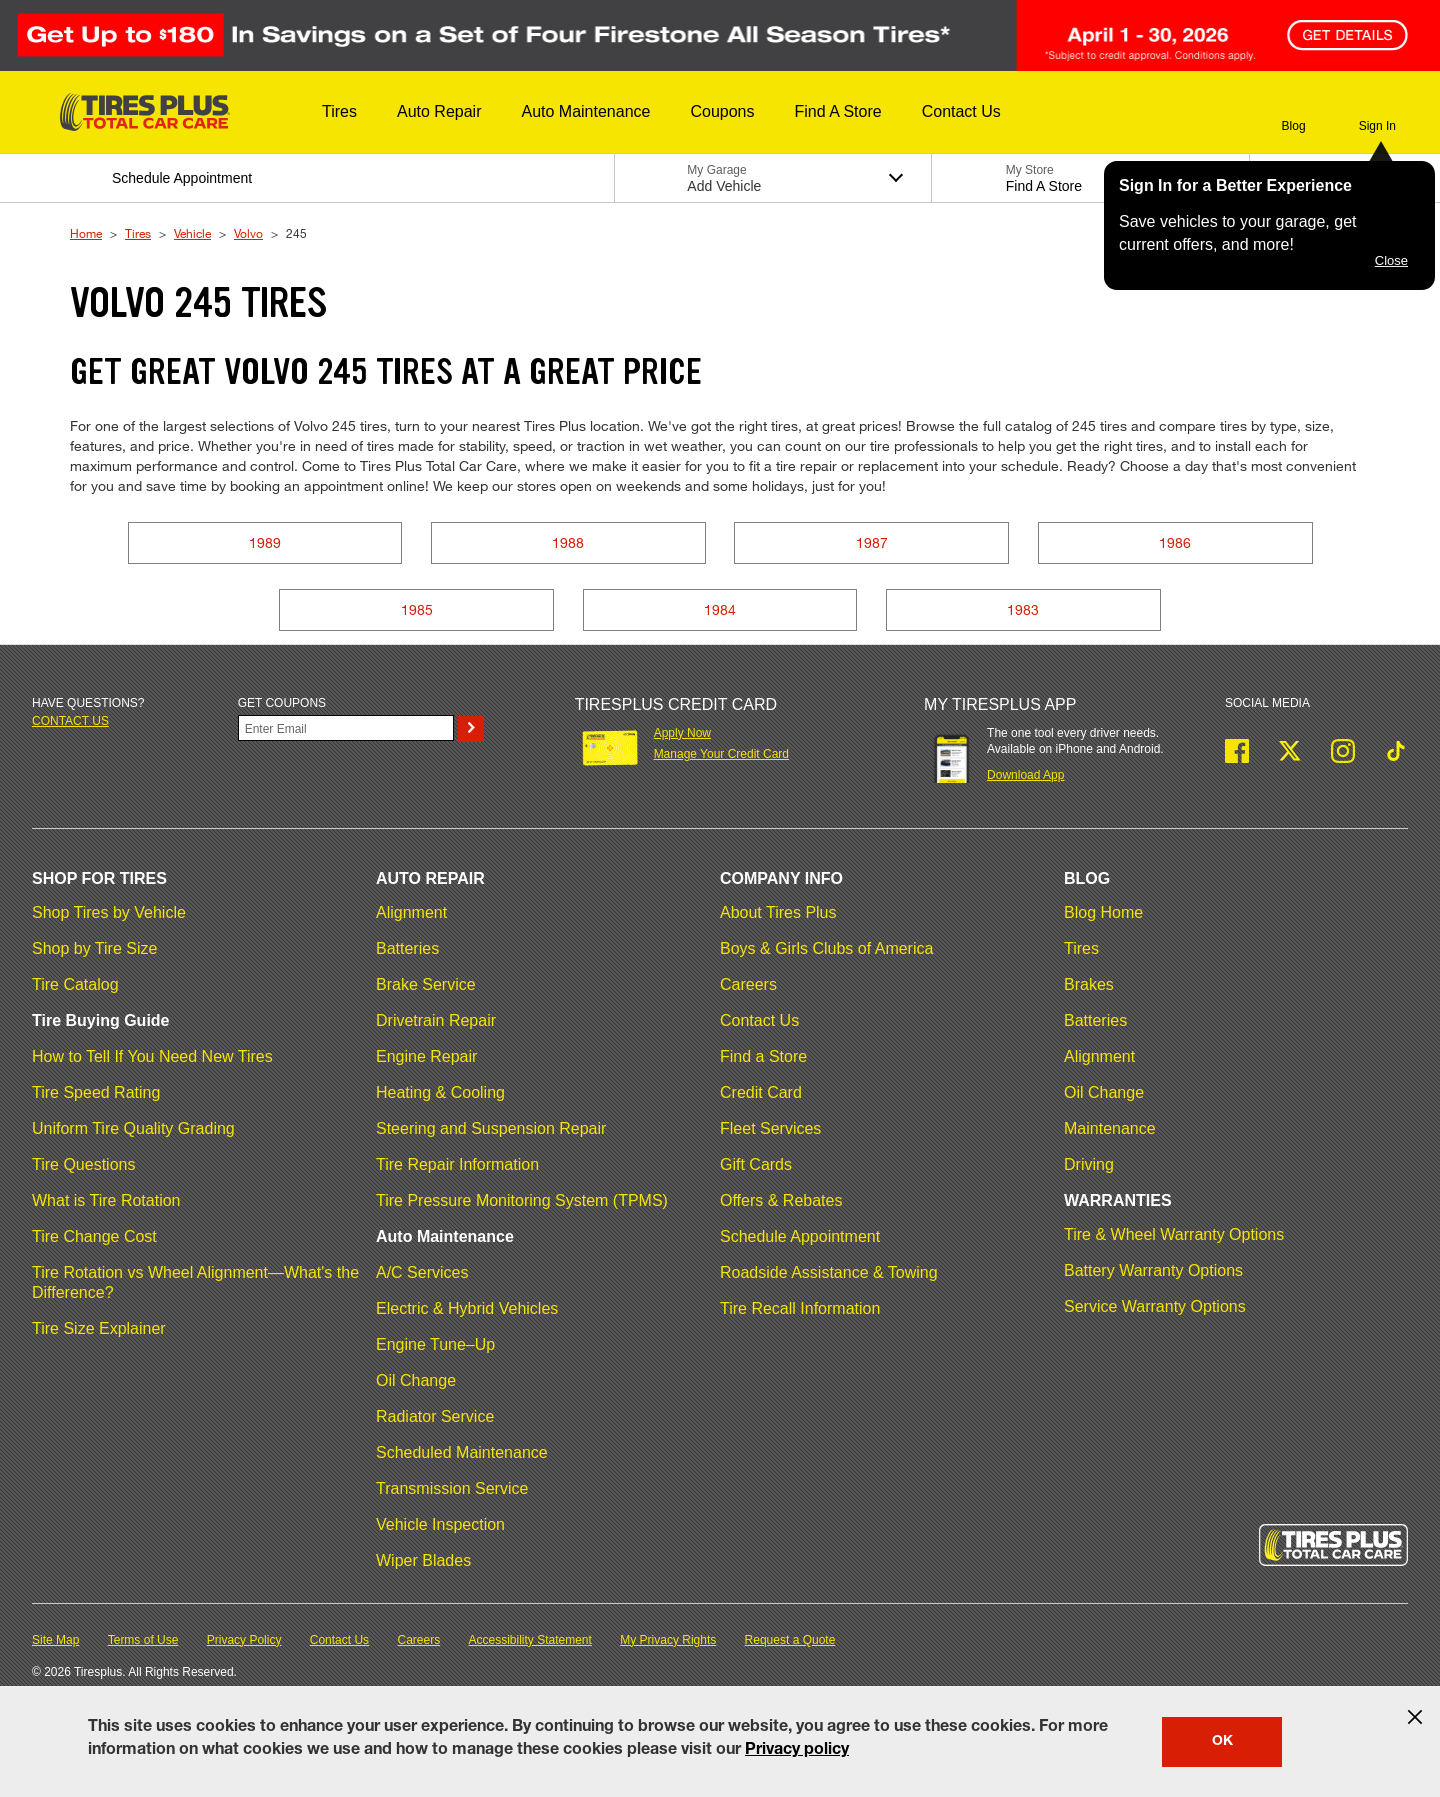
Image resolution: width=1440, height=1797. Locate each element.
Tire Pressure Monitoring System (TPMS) (522, 1200)
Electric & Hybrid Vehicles (467, 1308)
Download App (1025, 775)
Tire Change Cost (94, 1236)
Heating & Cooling (440, 1092)
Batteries (407, 948)
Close (1391, 260)
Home (86, 233)
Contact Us (759, 1020)
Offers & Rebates (781, 1200)
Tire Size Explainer (99, 1328)
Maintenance (1110, 1128)
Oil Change (416, 1380)
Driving (1089, 1164)
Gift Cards (756, 1164)
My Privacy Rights (668, 1640)
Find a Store (763, 1056)
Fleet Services (770, 1128)
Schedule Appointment (800, 1236)
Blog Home (1103, 912)
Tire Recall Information (800, 1308)
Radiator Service (435, 1416)
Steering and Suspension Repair (491, 1128)
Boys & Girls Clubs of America (826, 948)
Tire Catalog (75, 984)
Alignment (411, 912)
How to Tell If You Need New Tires (152, 1056)
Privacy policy (797, 1751)
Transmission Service (452, 1488)
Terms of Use (143, 1640)
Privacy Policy (244, 1640)
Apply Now (682, 733)
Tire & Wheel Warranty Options (1174, 1234)
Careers (748, 984)
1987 (872, 542)
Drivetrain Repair (436, 1020)
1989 (265, 542)
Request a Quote (790, 1640)
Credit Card (761, 1092)
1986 (1175, 542)
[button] (339, 112)
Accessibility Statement (530, 1640)
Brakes (1089, 984)
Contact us (70, 721)
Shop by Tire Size (94, 948)
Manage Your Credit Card (721, 754)
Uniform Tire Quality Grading (133, 1128)
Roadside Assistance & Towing (829, 1272)
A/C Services (422, 1272)
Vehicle (192, 233)
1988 (568, 542)
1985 (417, 609)
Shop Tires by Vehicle (109, 912)
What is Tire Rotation (106, 1200)
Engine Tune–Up (435, 1344)
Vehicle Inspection (440, 1524)
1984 (720, 609)
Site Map (55, 1640)
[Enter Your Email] (346, 728)
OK (1222, 1742)
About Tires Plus (778, 912)
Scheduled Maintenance (462, 1452)
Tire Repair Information (457, 1164)
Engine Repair (426, 1056)
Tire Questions (83, 1164)
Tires (138, 233)
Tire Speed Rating (96, 1092)
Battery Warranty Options (1153, 1270)
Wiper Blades (423, 1560)
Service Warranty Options (1155, 1306)
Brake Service (426, 984)
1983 (1023, 609)
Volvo (248, 233)
